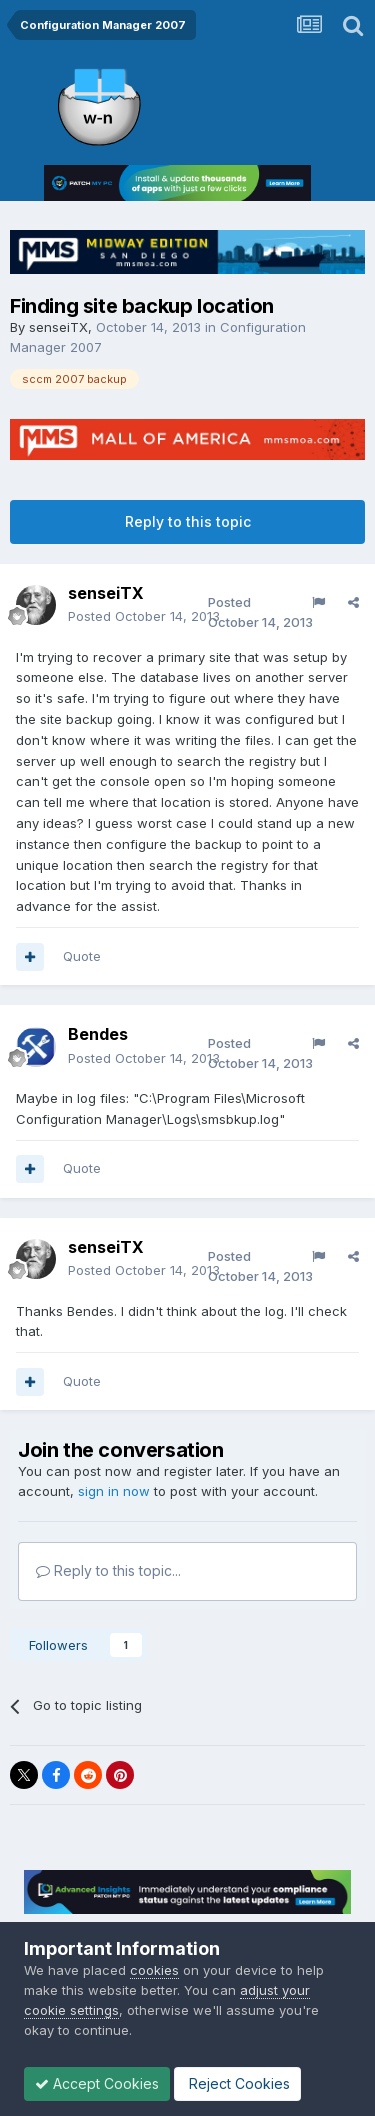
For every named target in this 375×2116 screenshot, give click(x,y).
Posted (144, 616)
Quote (82, 956)
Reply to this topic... (108, 1570)
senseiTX (58, 327)
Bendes (98, 1034)
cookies (154, 1970)
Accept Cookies (97, 2083)
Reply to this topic (188, 521)
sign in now (114, 1491)
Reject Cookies (237, 2083)
